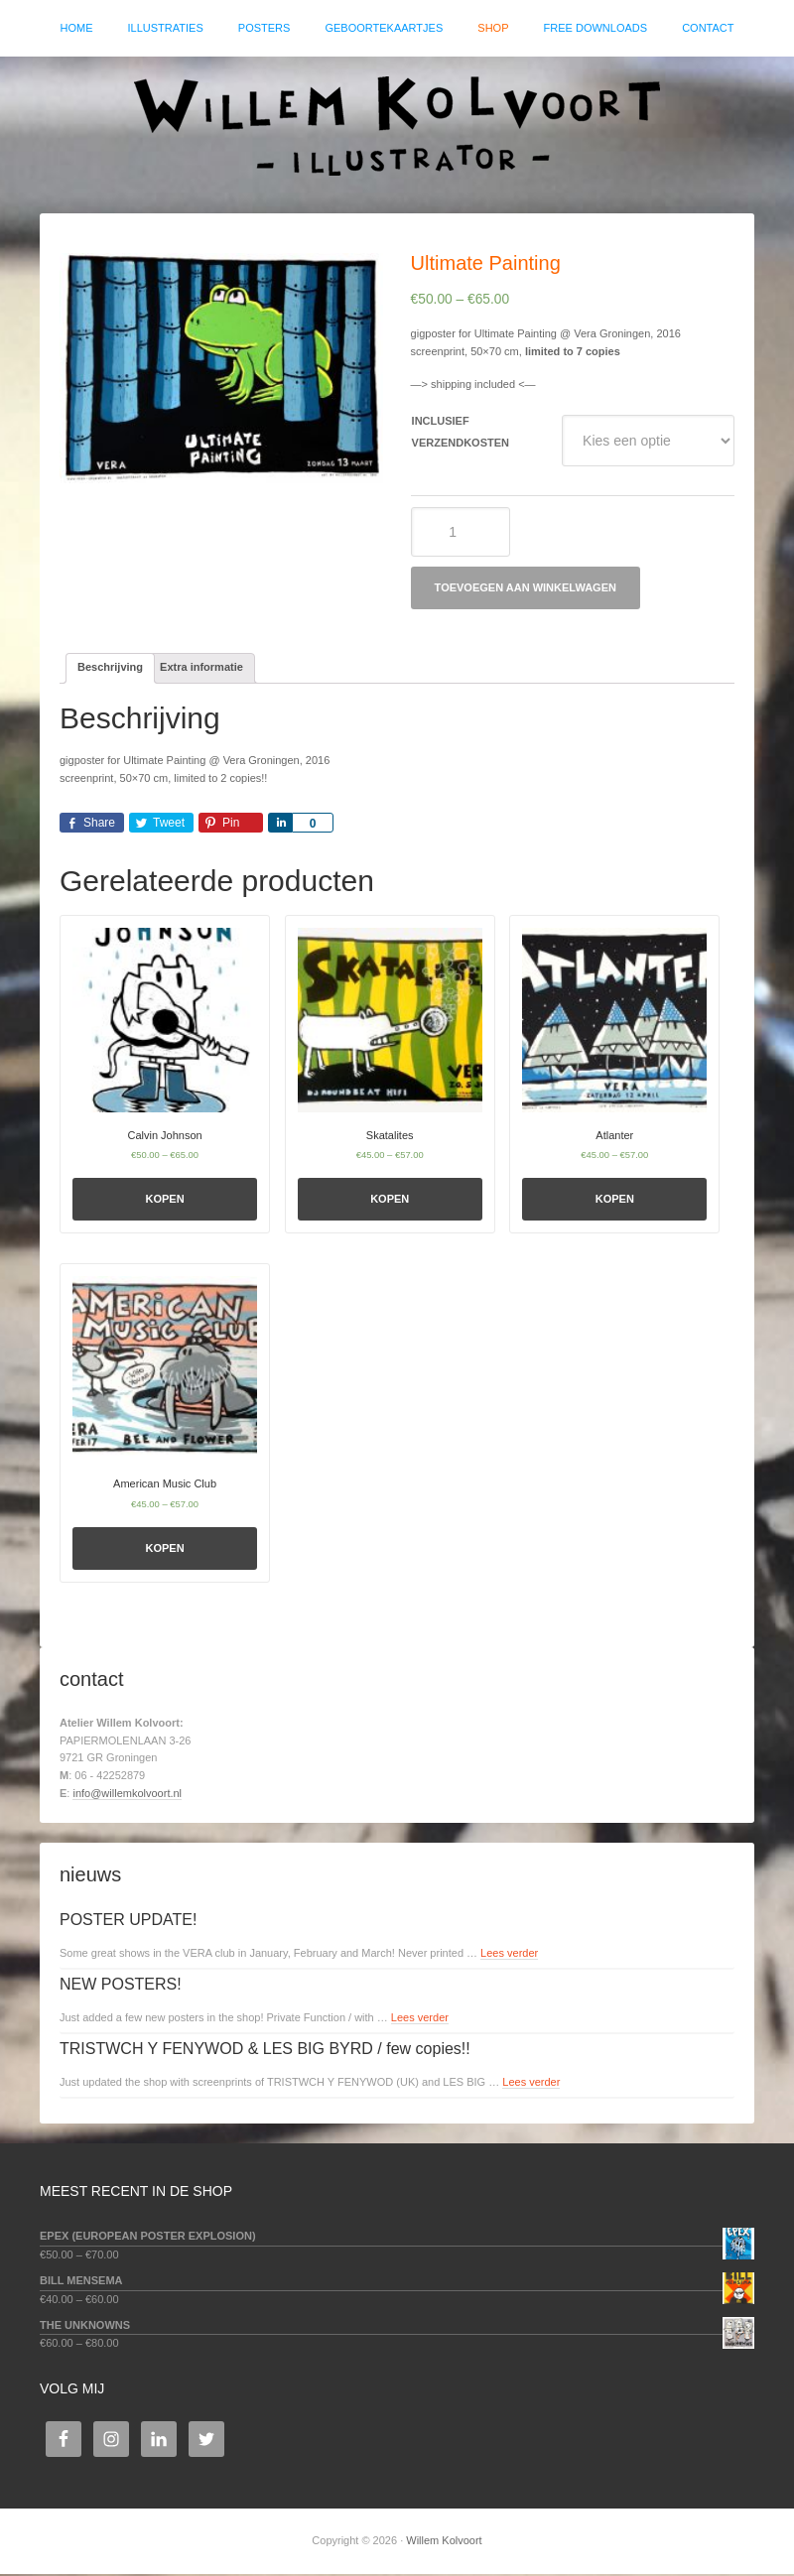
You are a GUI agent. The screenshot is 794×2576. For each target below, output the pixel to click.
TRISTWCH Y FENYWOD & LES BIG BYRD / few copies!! (265, 2050)
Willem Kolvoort (397, 126)
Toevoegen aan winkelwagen (525, 588)
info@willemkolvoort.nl (127, 1795)
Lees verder (509, 1955)
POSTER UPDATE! (128, 1921)
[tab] (110, 669)
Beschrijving (110, 669)
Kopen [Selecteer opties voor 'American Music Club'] (165, 1549)
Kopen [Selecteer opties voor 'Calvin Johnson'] (165, 1201)
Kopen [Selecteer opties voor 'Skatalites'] (389, 1201)
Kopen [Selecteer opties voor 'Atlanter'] (615, 1201)
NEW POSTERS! (121, 1986)
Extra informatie (201, 669)
